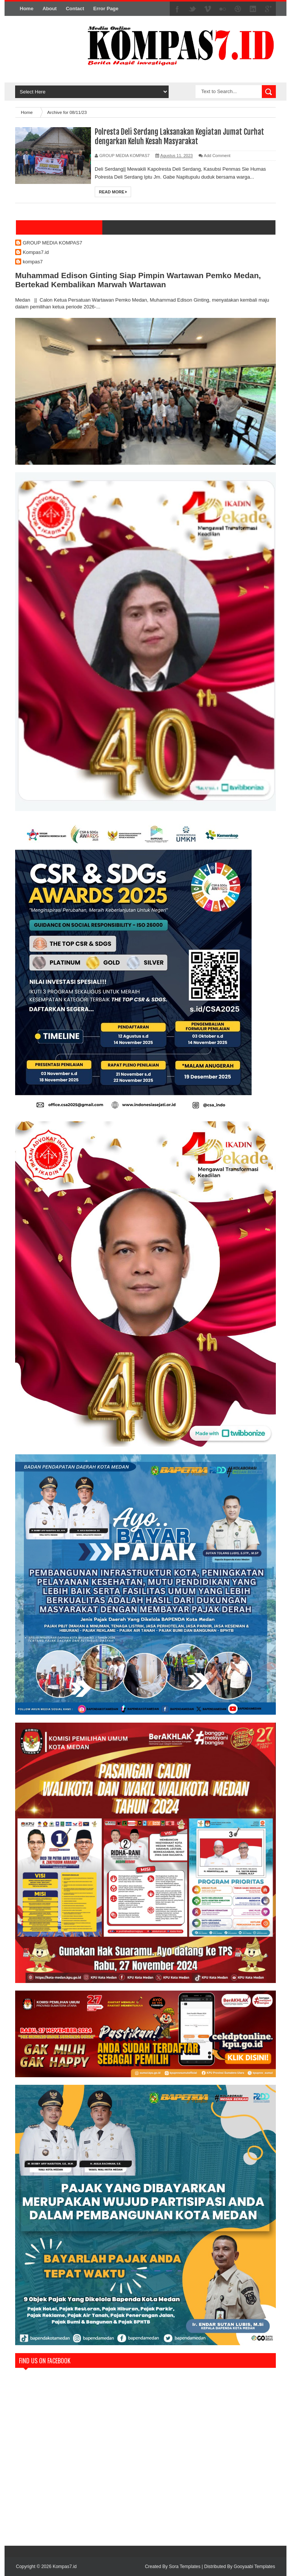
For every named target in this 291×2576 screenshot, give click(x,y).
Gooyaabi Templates (254, 2566)
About (49, 8)
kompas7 (33, 262)
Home (26, 8)
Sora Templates (184, 2566)
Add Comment (217, 155)
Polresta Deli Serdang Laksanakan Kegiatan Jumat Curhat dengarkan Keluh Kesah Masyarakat (179, 136)
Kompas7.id (36, 252)
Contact (75, 8)
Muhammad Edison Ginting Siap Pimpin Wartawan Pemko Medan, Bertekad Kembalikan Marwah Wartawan (138, 280)
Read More (113, 192)
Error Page (105, 8)
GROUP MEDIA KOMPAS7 (52, 243)
